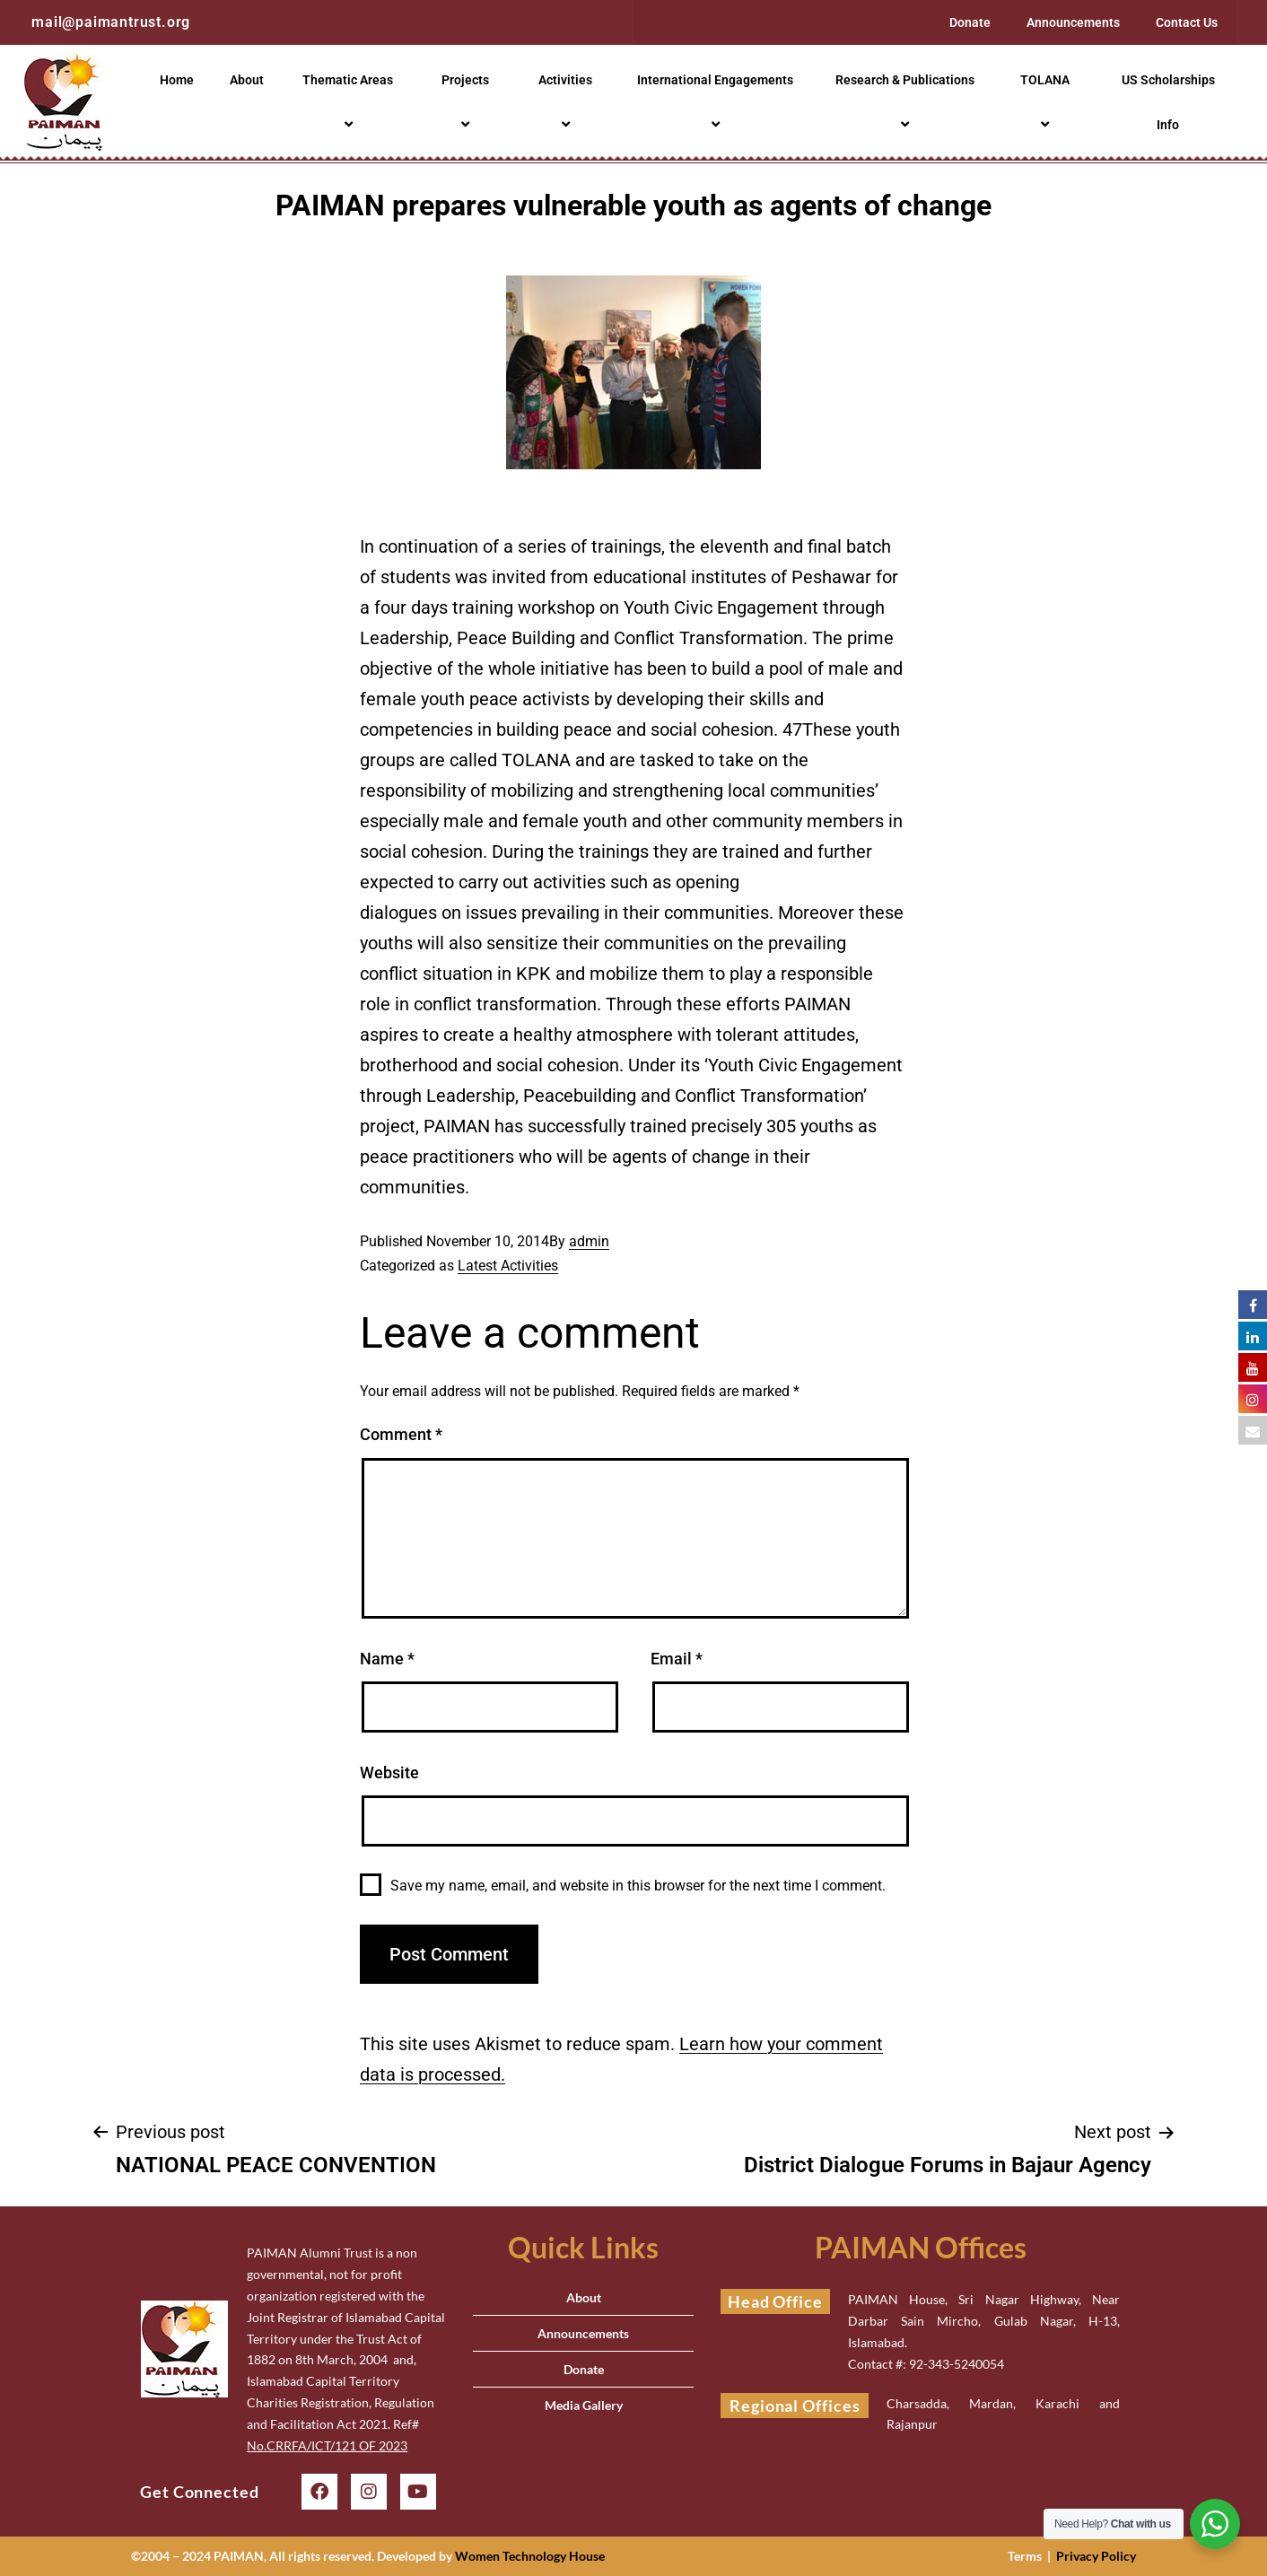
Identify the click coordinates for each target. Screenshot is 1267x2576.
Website (389, 1772)
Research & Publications (907, 102)
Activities (568, 102)
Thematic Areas (350, 102)
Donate (970, 22)
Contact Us (1187, 22)
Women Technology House (530, 2555)
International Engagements (718, 102)
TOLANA (1047, 102)
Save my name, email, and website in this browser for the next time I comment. (638, 1885)
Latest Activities (508, 1265)
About (247, 80)
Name (387, 1658)
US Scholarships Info (1168, 102)
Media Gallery (584, 2405)
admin (589, 1241)
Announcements (1073, 22)
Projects (467, 102)
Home (177, 80)
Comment (401, 1434)
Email (677, 1658)
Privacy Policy (1096, 2555)
